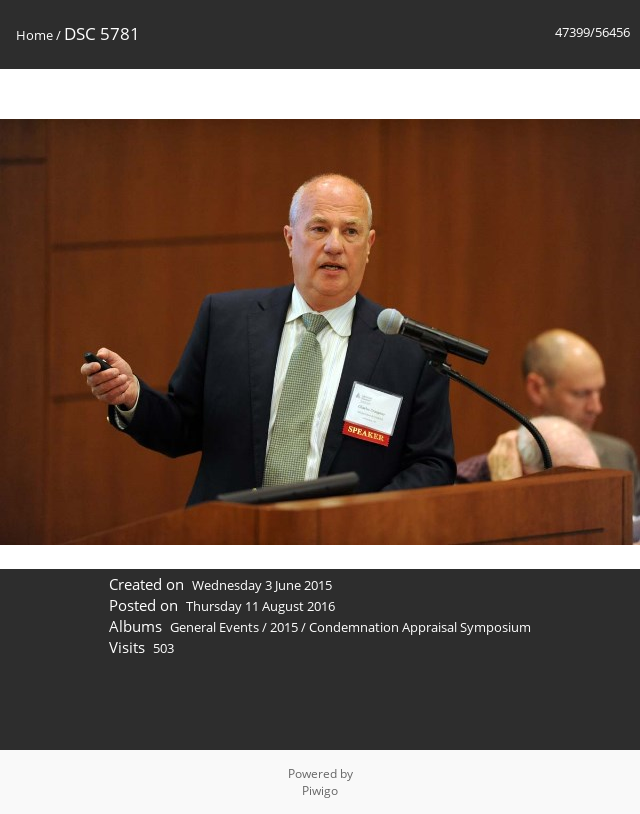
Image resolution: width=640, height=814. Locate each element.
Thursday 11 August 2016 (260, 606)
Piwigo (320, 790)
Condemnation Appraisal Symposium (420, 627)
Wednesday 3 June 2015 (262, 585)
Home (34, 35)
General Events (214, 627)
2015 (284, 627)
